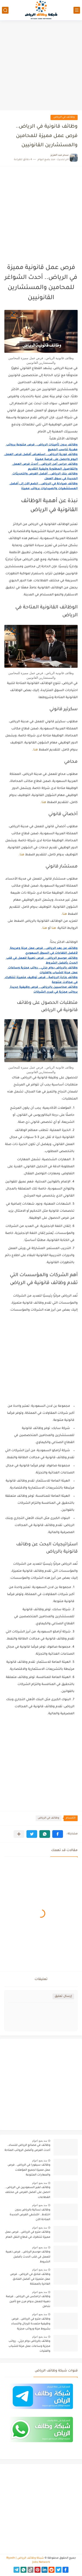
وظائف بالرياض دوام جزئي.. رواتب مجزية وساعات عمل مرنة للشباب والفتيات (29, 2346)
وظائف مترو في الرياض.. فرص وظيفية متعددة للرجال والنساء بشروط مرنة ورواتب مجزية (30, 2324)
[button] (57, 1834)
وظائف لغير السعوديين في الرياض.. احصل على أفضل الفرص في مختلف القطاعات (27, 2192)
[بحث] (5, 10)
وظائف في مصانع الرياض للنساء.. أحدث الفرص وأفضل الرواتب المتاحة (27, 2148)
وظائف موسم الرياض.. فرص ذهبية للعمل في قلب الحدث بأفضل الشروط (28, 2256)
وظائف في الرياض (64, 117)
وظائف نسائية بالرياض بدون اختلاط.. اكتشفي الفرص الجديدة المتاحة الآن (30, 2214)
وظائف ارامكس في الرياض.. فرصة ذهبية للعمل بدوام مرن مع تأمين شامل (28, 2301)
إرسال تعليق (63, 1996)
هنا (35, 750)
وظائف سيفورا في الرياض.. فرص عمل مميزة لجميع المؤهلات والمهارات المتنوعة (29, 2170)
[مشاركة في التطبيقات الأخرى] (19, 1834)
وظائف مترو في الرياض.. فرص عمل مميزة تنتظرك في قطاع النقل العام (27, 2235)
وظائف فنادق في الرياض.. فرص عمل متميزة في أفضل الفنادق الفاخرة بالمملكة (30, 2279)
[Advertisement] (41, 66)
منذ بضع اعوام (39, 2140)
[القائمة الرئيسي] (76, 10)
